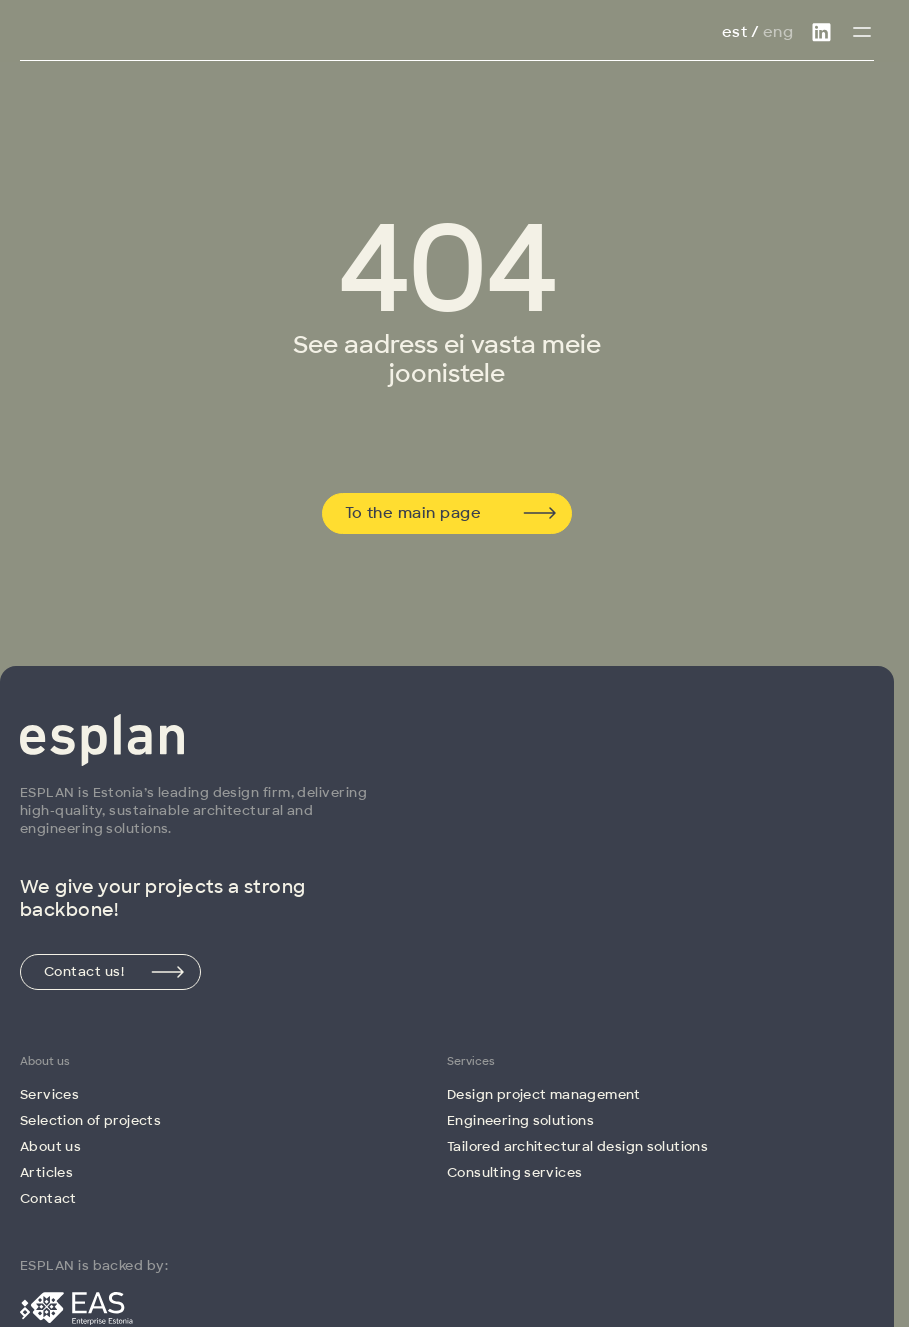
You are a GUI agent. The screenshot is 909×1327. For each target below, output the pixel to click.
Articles (46, 1172)
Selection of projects (90, 1120)
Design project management (544, 1094)
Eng (778, 32)
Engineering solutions (520, 1120)
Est (734, 32)
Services (49, 1094)
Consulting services (514, 1172)
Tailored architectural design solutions (577, 1146)
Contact (48, 1198)
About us (50, 1146)
